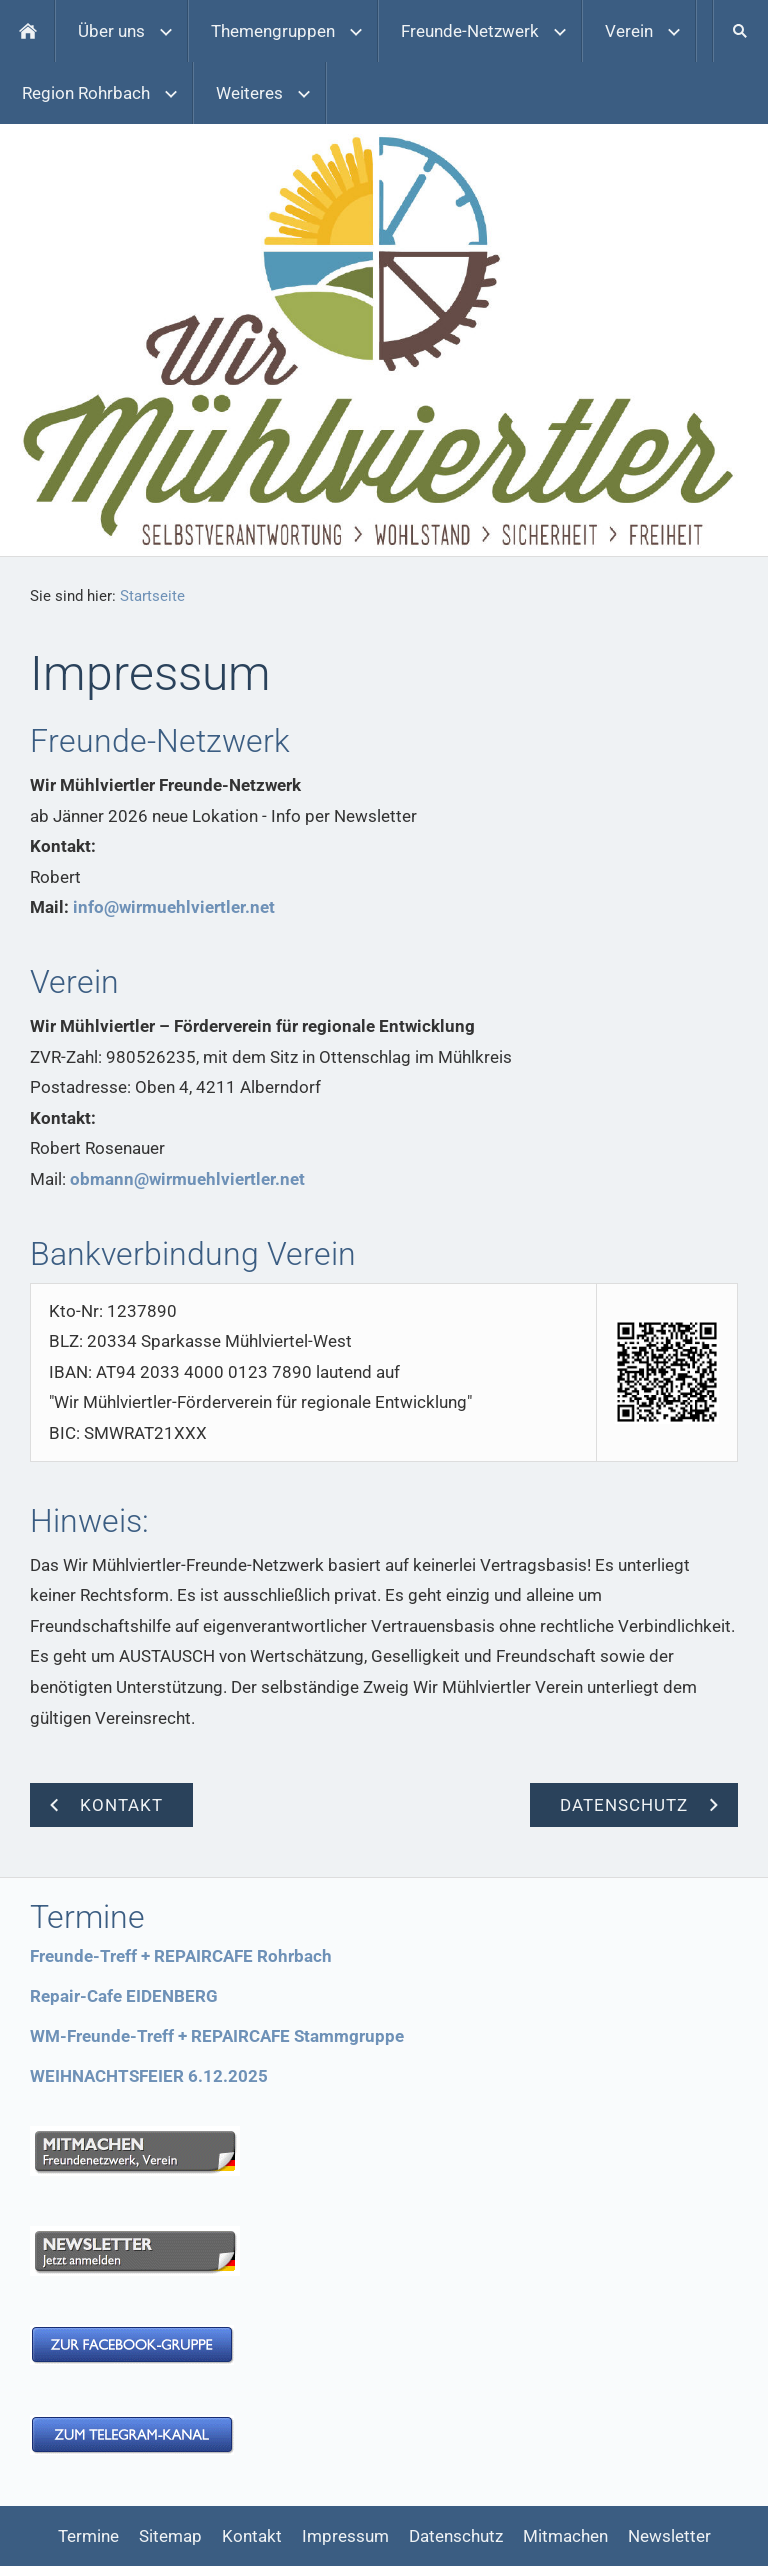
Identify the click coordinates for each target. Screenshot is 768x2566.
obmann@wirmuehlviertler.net (187, 1179)
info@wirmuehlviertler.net (174, 907)
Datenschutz (456, 2536)
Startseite (152, 596)
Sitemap (170, 2536)
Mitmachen (565, 2536)
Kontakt (252, 2536)
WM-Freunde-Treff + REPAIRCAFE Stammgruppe (217, 2036)
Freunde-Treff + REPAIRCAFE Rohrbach (181, 1956)
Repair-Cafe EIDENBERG (124, 1996)
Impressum (345, 2536)
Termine (88, 2536)
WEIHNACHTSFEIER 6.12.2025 (149, 2076)
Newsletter (669, 2536)
